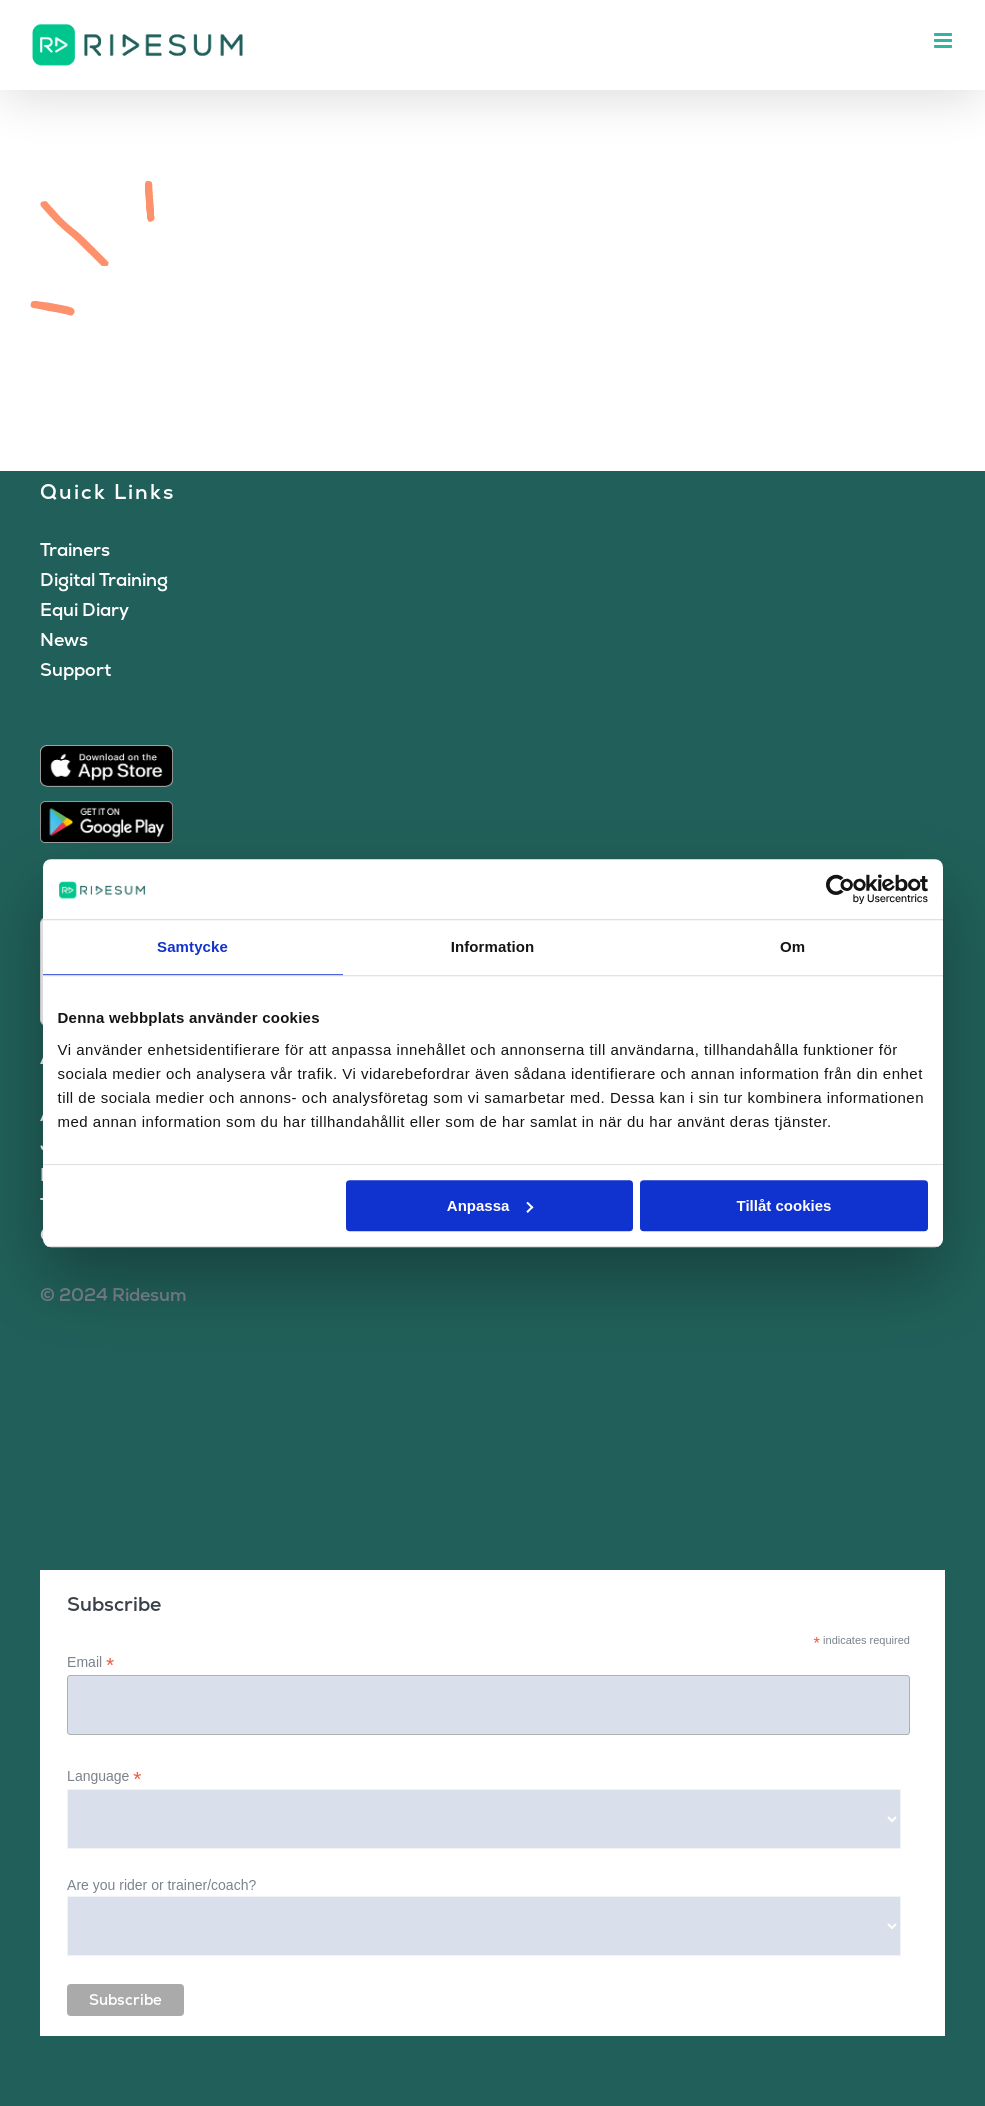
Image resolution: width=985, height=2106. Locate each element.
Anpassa (490, 1205)
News (64, 639)
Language (104, 1776)
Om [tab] (792, 946)
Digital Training (104, 579)
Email (90, 1662)
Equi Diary (84, 609)
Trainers (75, 549)
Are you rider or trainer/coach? (161, 1885)
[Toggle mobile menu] (944, 40)
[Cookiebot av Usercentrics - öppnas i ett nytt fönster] (840, 889)
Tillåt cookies (784, 1205)
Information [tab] (493, 946)
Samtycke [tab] (192, 946)
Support (75, 669)
